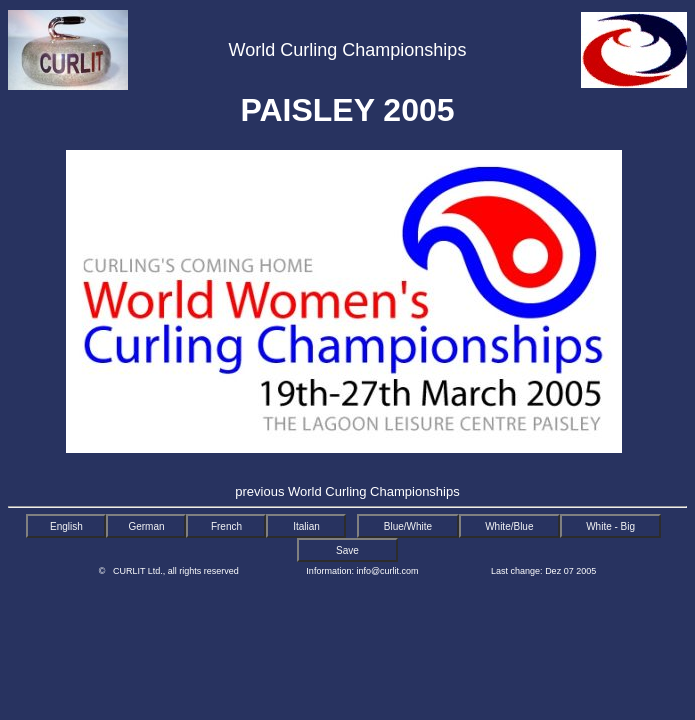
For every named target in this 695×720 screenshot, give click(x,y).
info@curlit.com (387, 571)
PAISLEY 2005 (347, 110)
